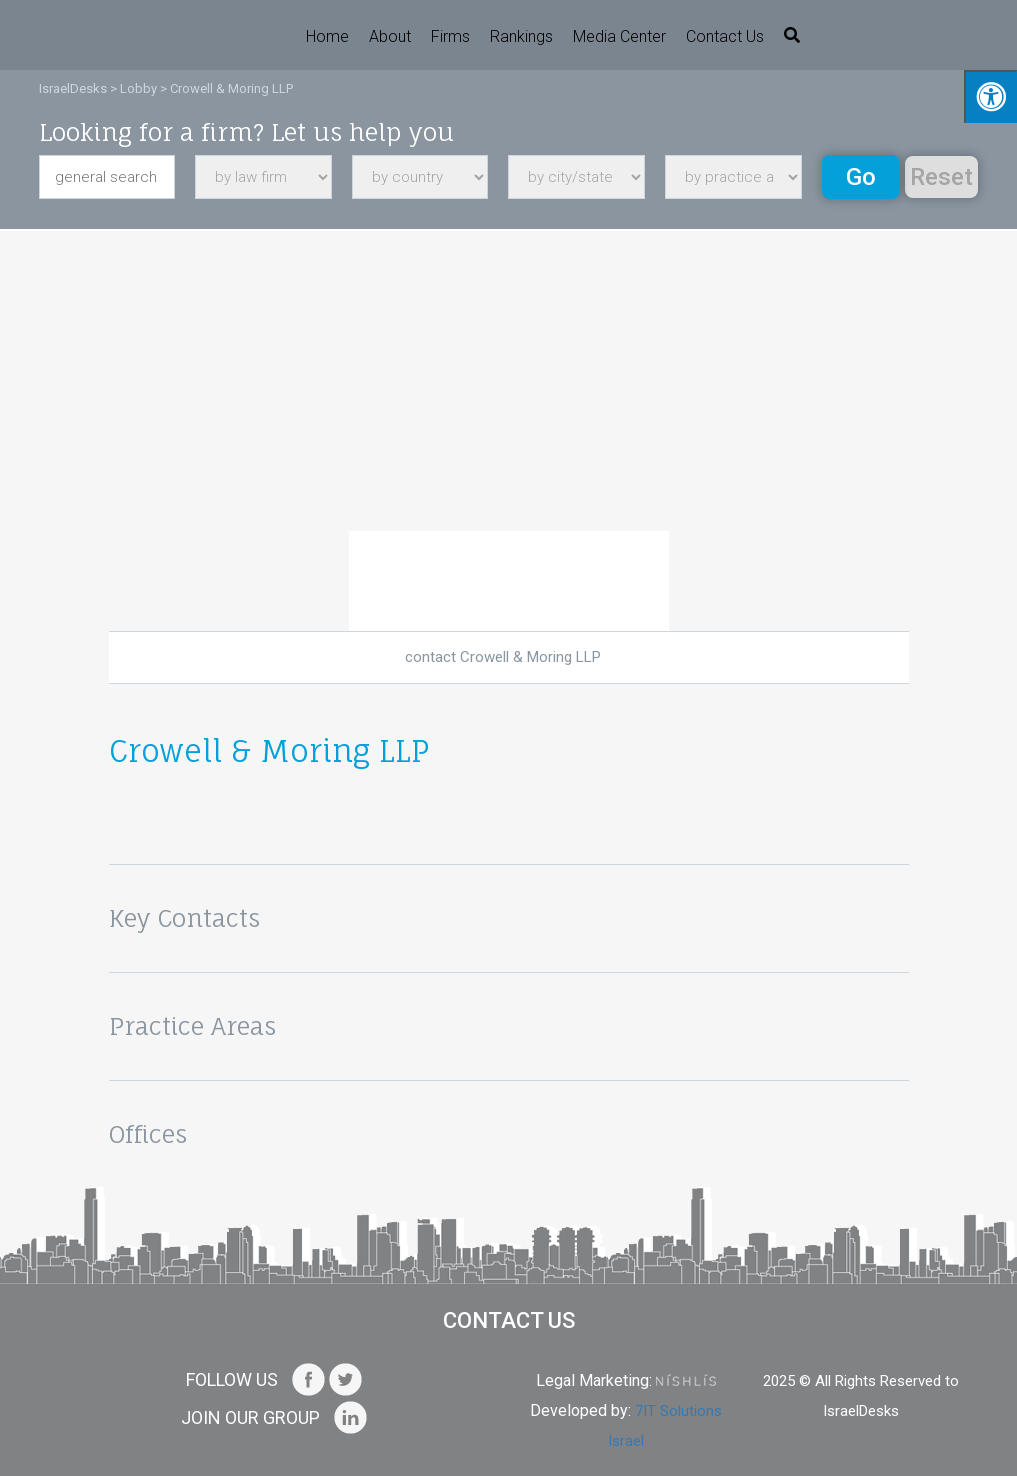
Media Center (619, 36)
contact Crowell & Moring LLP (503, 657)
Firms (450, 36)
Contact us (725, 36)
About (390, 36)
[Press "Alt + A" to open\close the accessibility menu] (990, 96)
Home (327, 36)
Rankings (521, 36)
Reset (941, 177)
